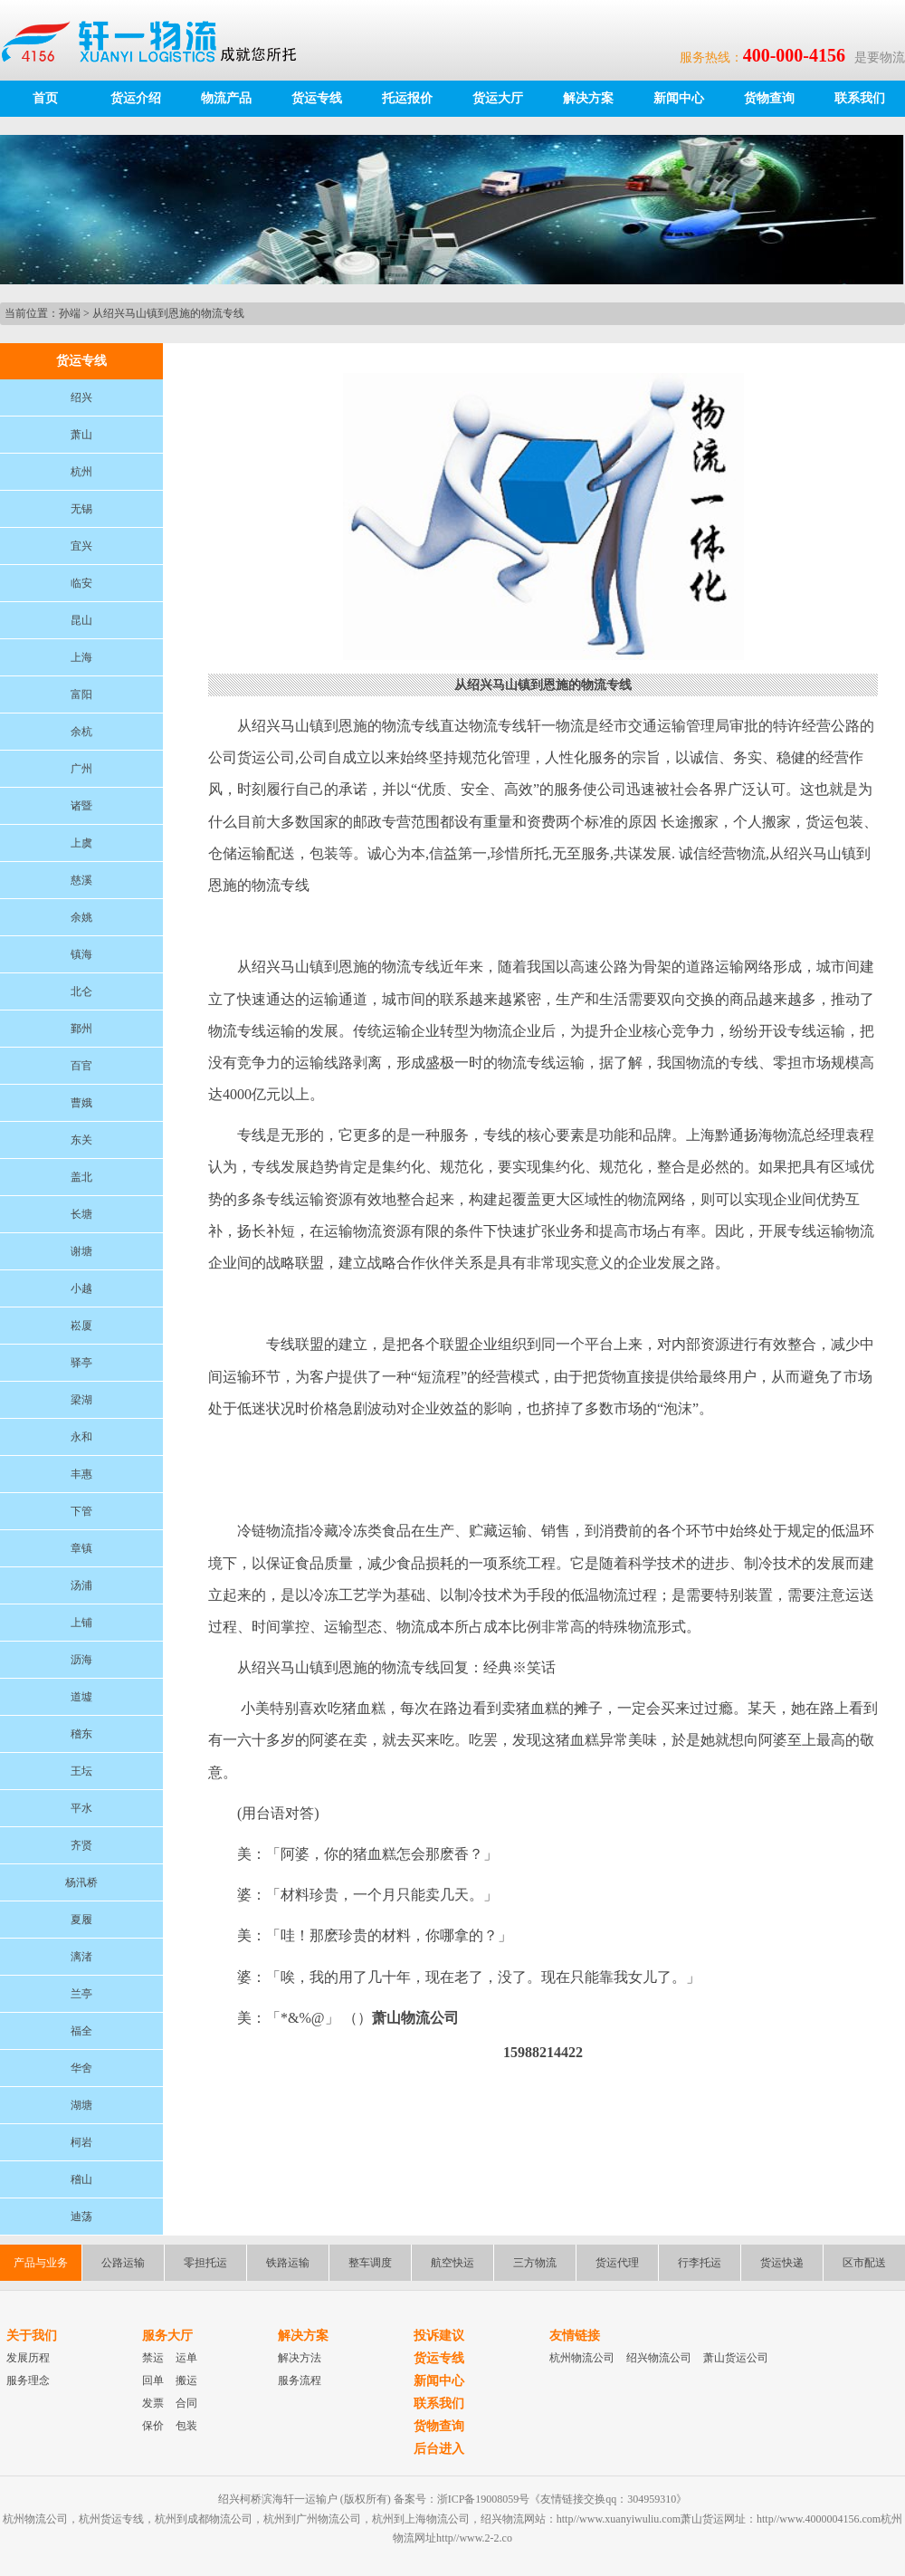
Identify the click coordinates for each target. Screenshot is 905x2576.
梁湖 (81, 1399)
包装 (186, 2425)
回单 (153, 2380)
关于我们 (31, 2335)
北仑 (81, 991)
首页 (45, 98)
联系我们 (859, 98)
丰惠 (81, 1474)
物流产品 (226, 98)
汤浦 (81, 1585)
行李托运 (699, 2262)
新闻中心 (678, 98)
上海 (81, 657)
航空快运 (452, 2262)
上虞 (81, 843)
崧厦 (81, 1325)
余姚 (81, 917)
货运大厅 (497, 98)
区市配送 (864, 2262)
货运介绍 (135, 98)
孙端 (70, 313)
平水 (81, 1808)
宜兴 (81, 546)
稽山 (81, 2179)
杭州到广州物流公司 (312, 2519)
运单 (186, 2357)
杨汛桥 (81, 1882)
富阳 (81, 694)
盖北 (81, 1177)
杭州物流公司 (581, 2357)
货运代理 (617, 2262)
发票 (153, 2403)
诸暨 (81, 806)
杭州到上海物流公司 (421, 2519)
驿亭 (81, 1362)
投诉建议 (439, 2335)
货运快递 (782, 2262)
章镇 (81, 1548)
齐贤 (81, 1845)
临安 (81, 583)
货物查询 (769, 98)
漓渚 (81, 1956)
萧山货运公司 (735, 2357)
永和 (81, 1437)
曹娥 (81, 1102)
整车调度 (370, 2262)
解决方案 (588, 98)
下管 (81, 1511)
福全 (81, 2031)
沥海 (81, 1659)
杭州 (81, 471)
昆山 (81, 620)
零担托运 (205, 2262)
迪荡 (81, 2216)
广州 (81, 768)
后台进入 (439, 2449)
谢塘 (81, 1251)
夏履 (81, 1919)
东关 (81, 1140)
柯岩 (81, 2142)
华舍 (81, 2068)
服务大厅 (167, 2335)
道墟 (81, 1696)
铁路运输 (288, 2262)
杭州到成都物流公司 (203, 2519)
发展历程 (28, 2357)
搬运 (186, 2380)
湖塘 (81, 2105)
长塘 (81, 1214)
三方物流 (535, 2262)
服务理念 (28, 2380)
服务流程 (299, 2380)
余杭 (81, 731)
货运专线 (316, 98)
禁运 (153, 2357)
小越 (81, 1288)
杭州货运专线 (111, 2519)
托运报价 (407, 98)
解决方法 (299, 2357)
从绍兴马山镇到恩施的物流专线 (168, 313)
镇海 (81, 954)
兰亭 (81, 1993)
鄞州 (81, 1028)
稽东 (81, 1734)
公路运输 (123, 2262)
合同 (186, 2403)
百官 (81, 1065)
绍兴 (81, 397)
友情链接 (574, 2335)
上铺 (81, 1622)
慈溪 (81, 880)
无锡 (81, 509)
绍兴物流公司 (658, 2357)
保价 (153, 2425)
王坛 (81, 1771)
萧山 (81, 434)
